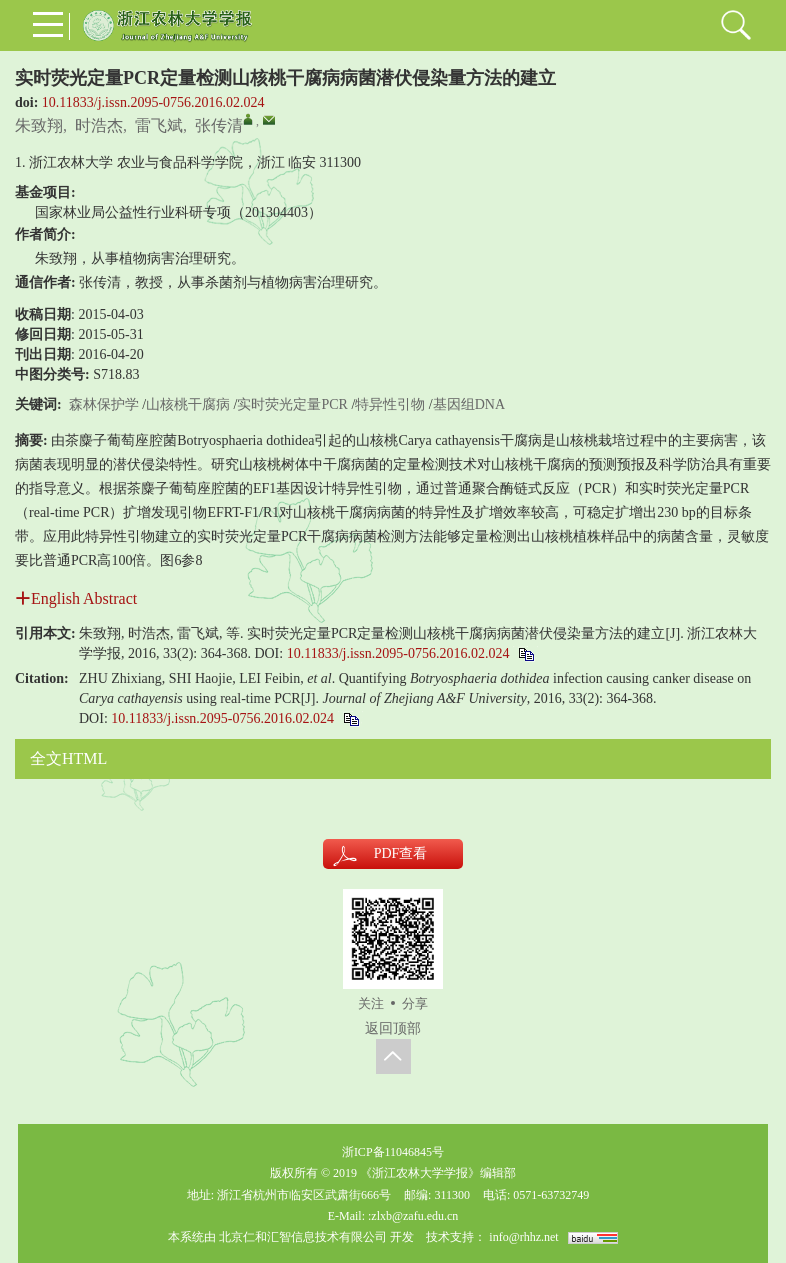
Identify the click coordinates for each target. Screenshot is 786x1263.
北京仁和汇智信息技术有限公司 (303, 1237)
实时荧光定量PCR (292, 404)
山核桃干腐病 (188, 404)
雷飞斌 (159, 125)
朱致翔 (39, 125)
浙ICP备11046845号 (393, 1152)
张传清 (219, 125)
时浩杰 (99, 125)
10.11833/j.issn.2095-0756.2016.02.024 (153, 102)
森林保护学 (104, 404)
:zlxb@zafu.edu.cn (413, 1216)
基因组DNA (469, 404)
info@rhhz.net (523, 1237)
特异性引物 (390, 404)
